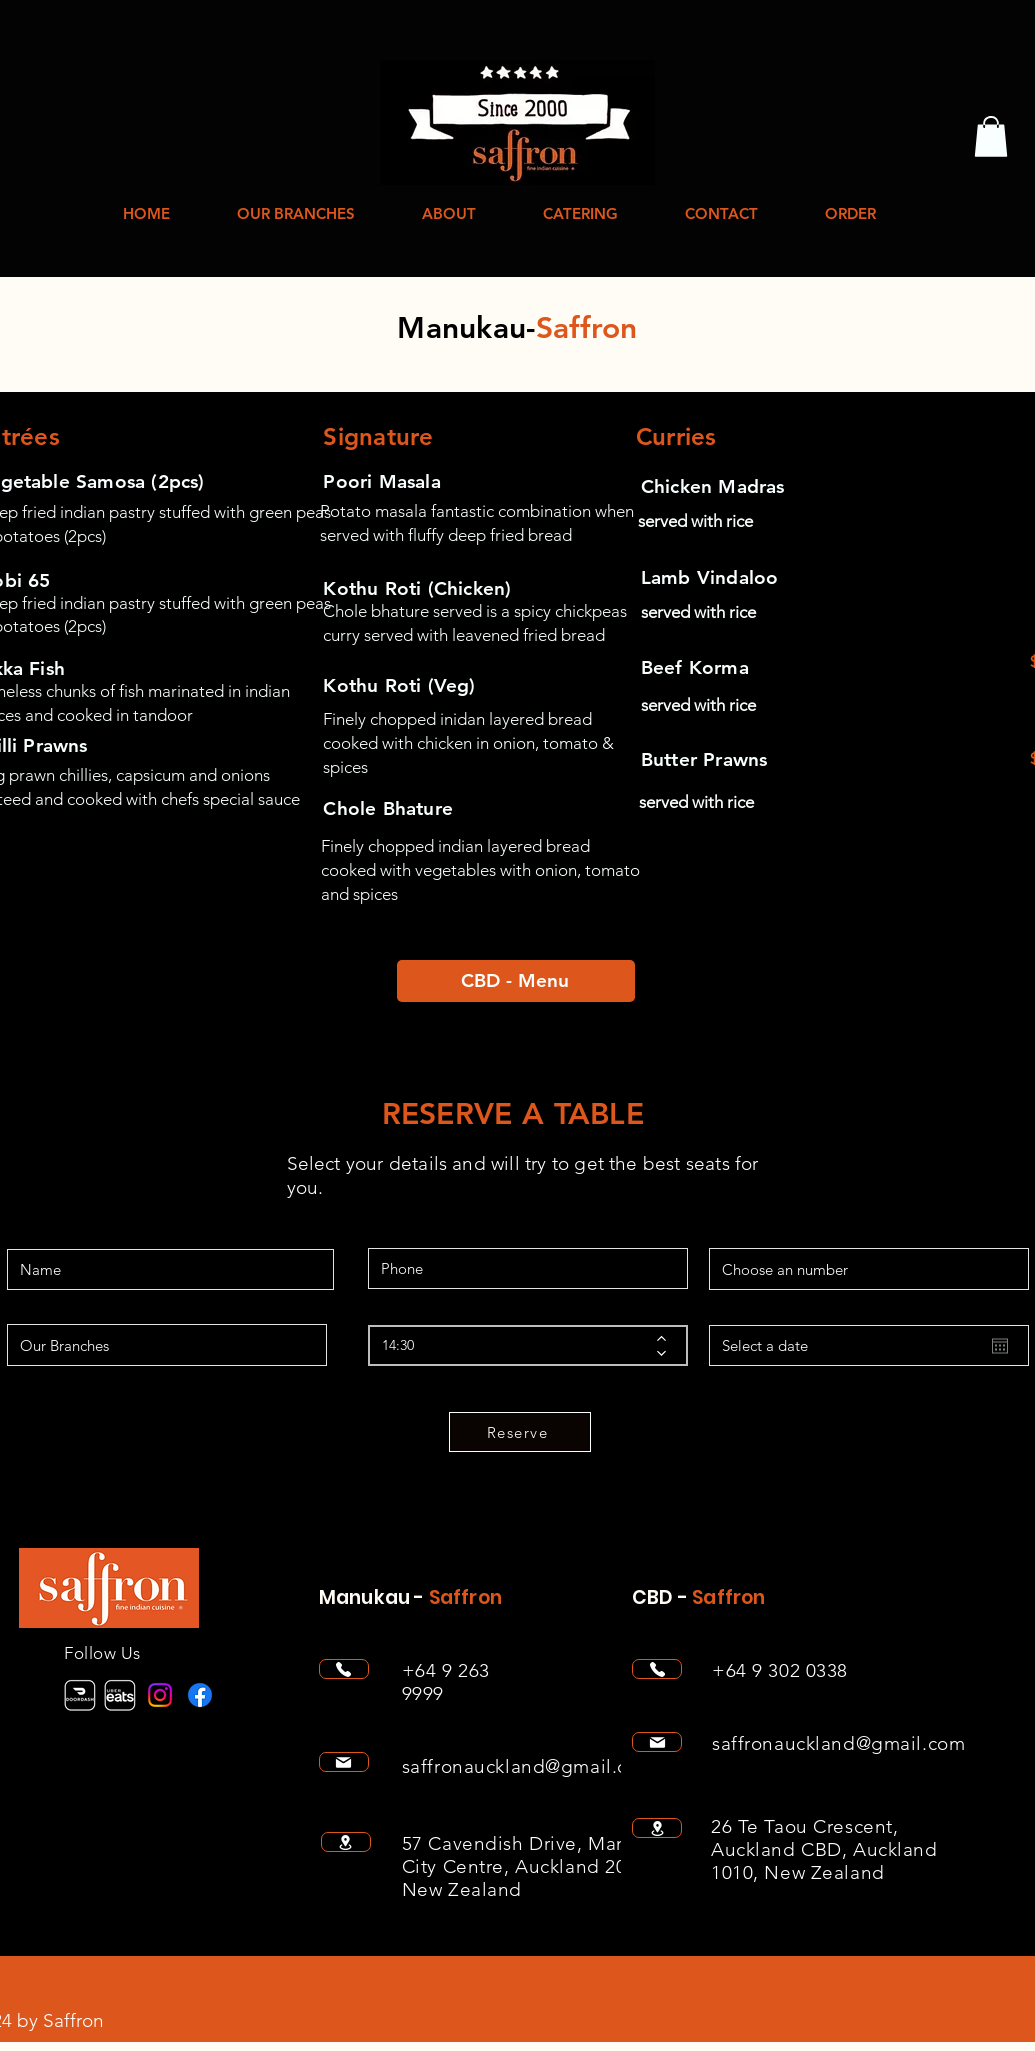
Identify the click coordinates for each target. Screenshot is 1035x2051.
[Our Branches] (167, 1345)
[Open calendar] (1000, 1346)
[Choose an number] (869, 1269)
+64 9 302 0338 (780, 1670)
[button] (314, 213)
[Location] (346, 1842)
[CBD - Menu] (516, 981)
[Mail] (344, 1762)
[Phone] (344, 1669)
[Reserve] (520, 1432)
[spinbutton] (513, 1345)
